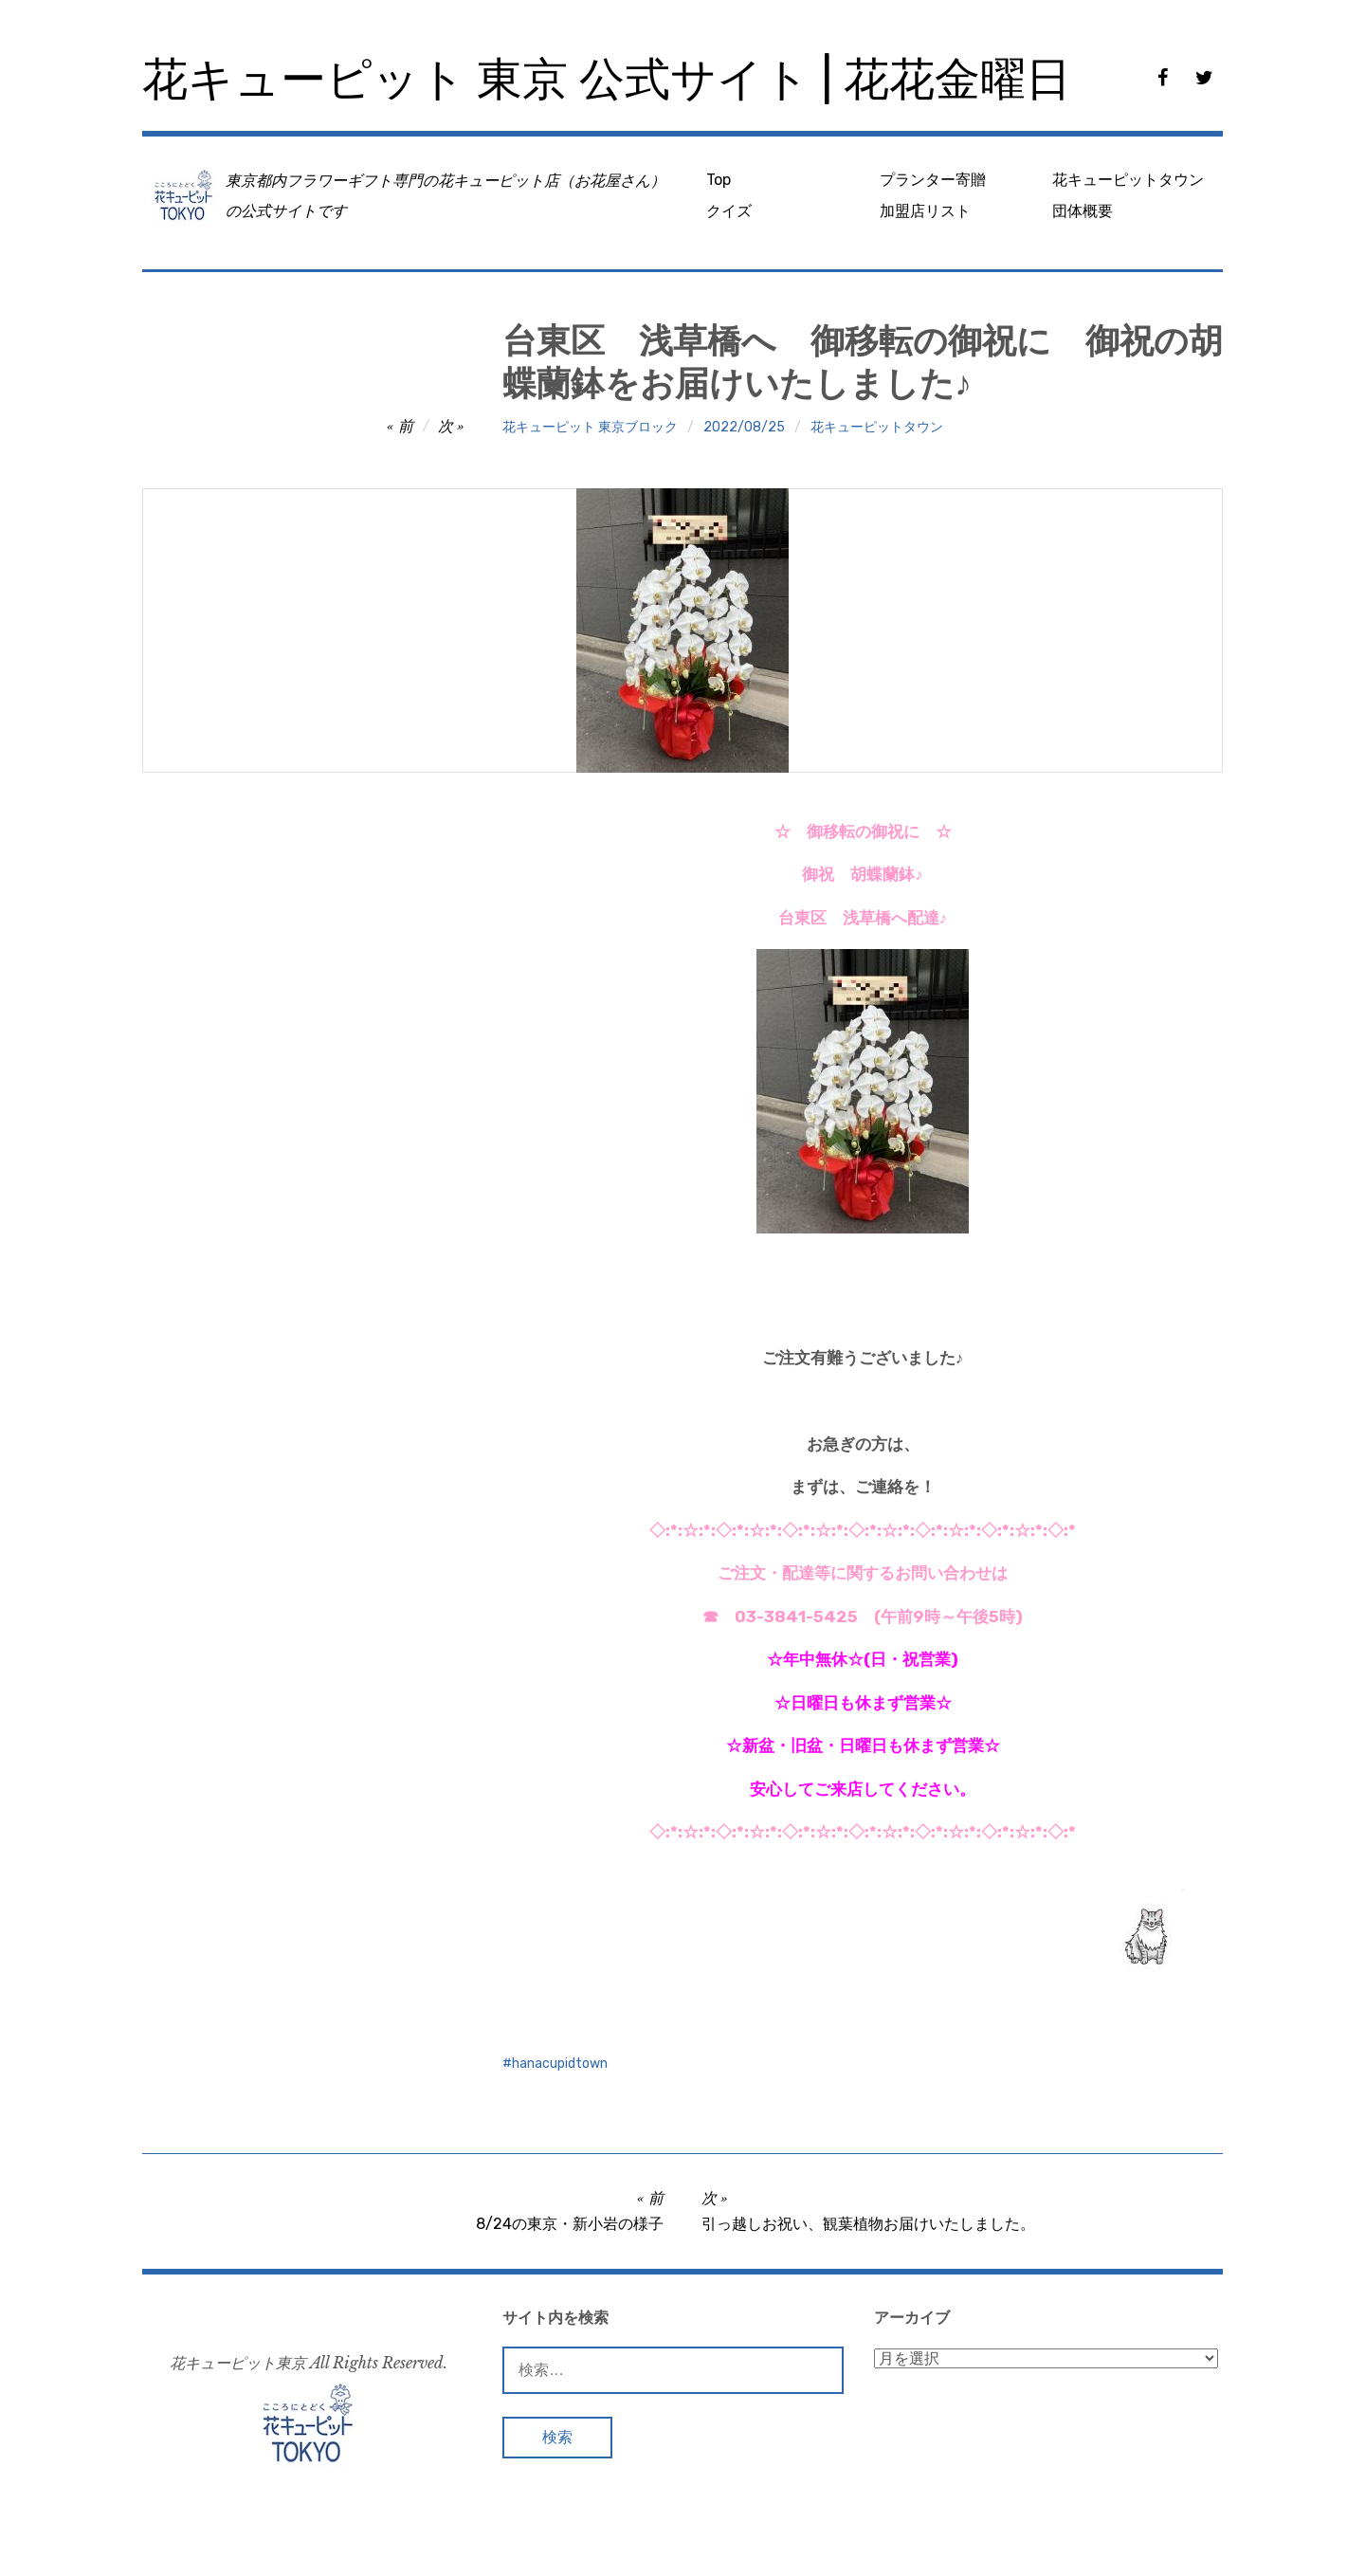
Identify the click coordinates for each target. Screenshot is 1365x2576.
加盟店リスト (925, 211)
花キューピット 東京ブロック (590, 427)
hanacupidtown (560, 2063)
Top (718, 180)
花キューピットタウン (1128, 180)
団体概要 (1082, 211)
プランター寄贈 (933, 180)
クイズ (729, 211)
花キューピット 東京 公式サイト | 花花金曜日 (606, 79)
